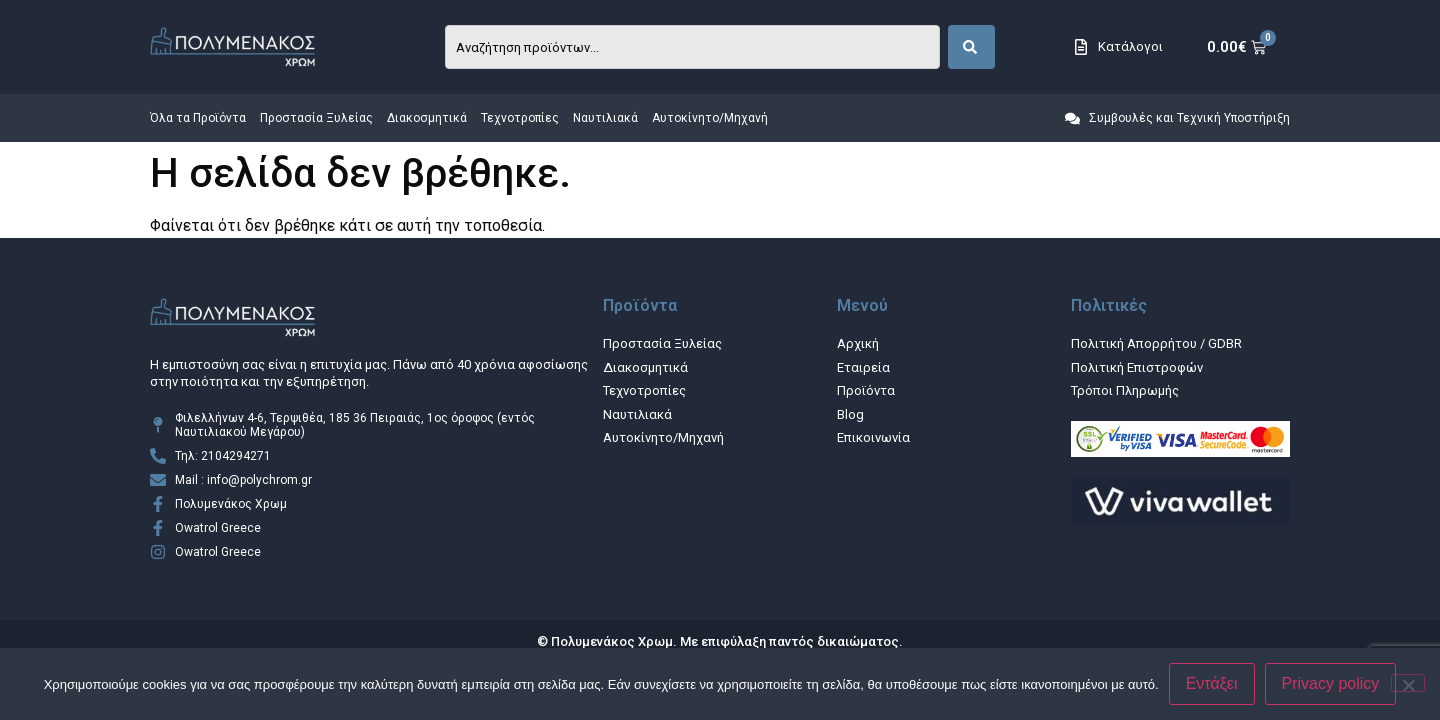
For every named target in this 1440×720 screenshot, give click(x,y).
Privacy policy (1331, 683)
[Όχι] (1408, 683)
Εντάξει (1212, 683)
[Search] (971, 47)
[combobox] (692, 47)
